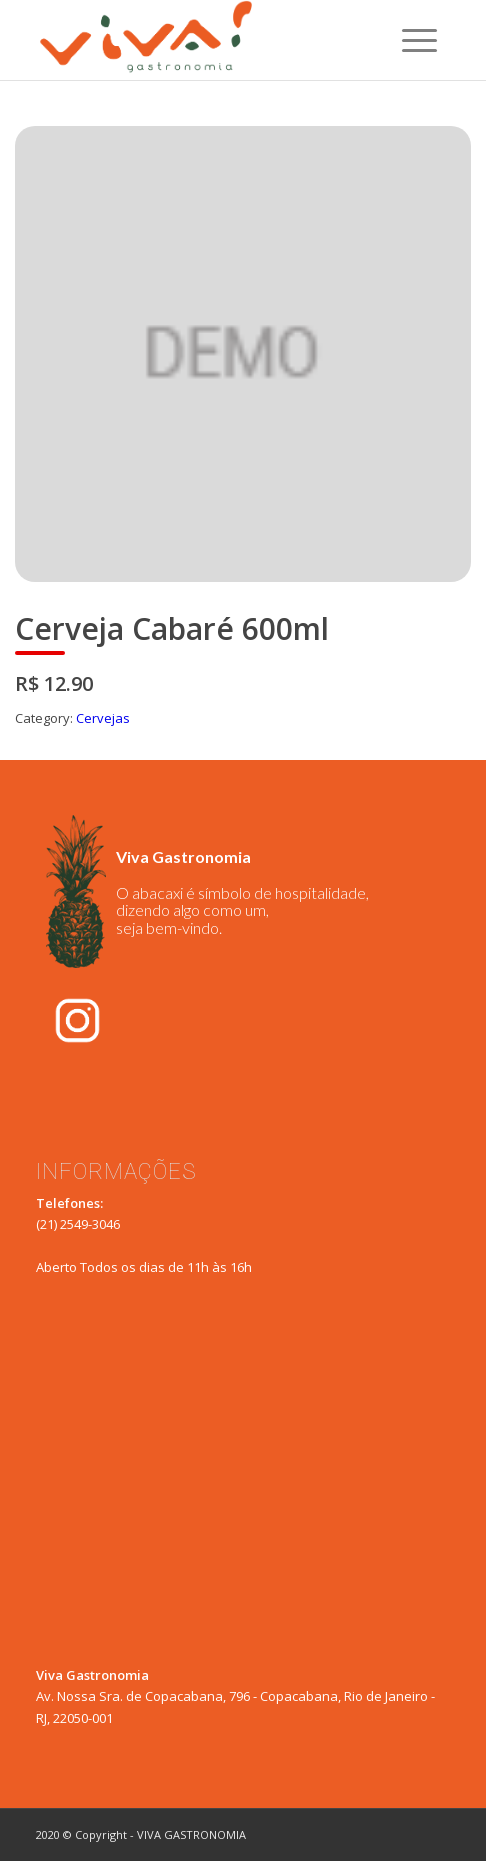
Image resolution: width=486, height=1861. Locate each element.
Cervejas (103, 718)
